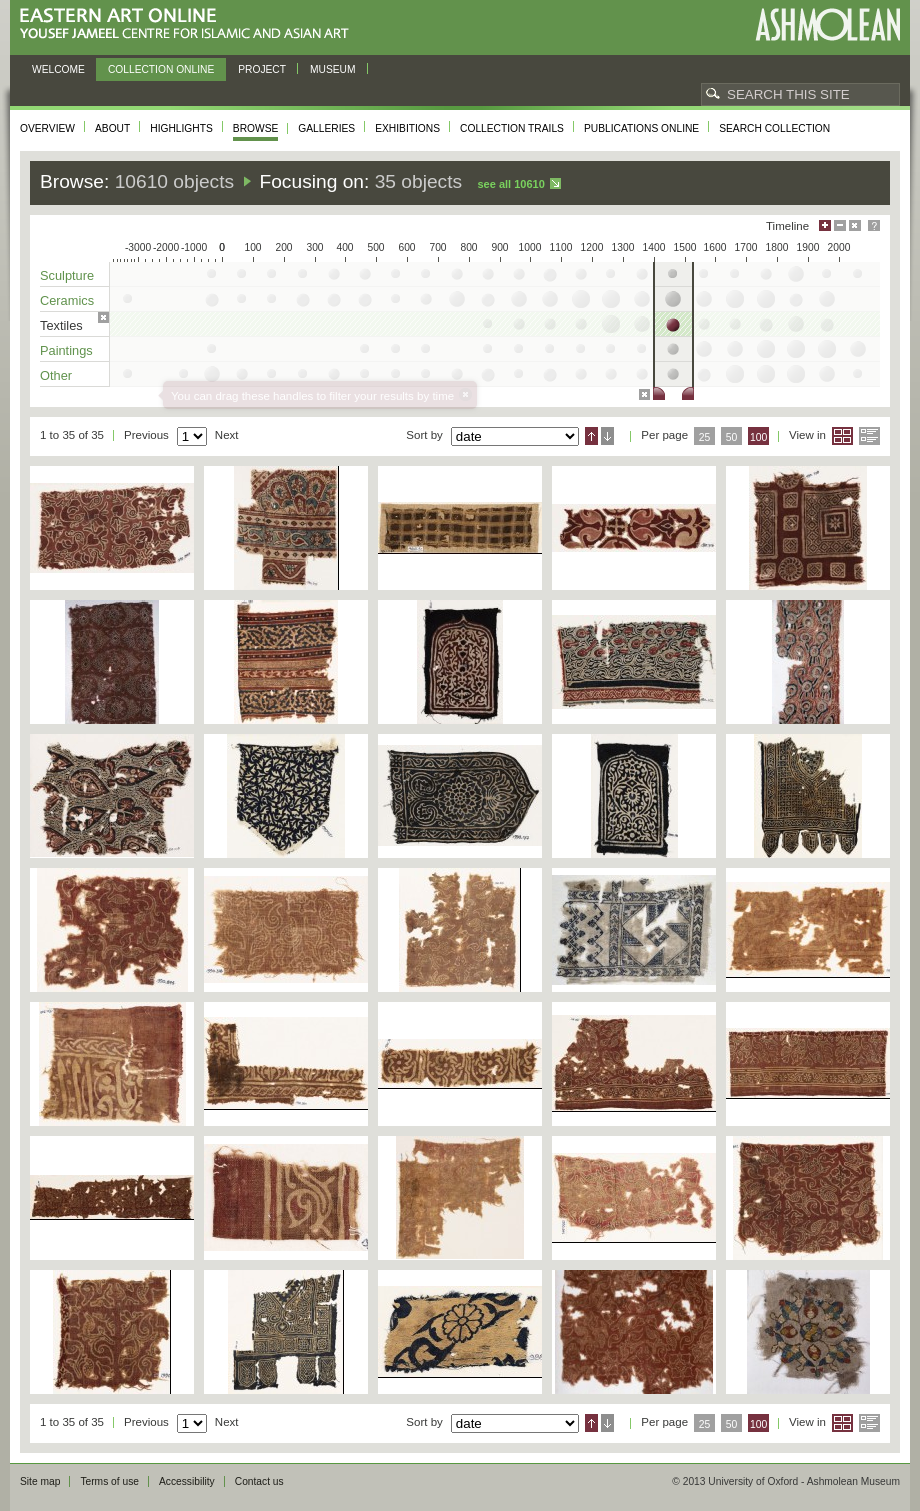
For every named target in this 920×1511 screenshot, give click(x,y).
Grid (842, 436)
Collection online (161, 69)
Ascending (591, 436)
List (869, 436)
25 (705, 437)
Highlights (181, 128)
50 (732, 437)
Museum (333, 69)
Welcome (58, 69)
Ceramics (67, 300)
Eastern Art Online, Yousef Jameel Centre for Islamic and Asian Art (189, 24)
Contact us (259, 1481)
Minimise (840, 225)
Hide (855, 225)
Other (56, 375)
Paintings (66, 350)
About (112, 128)
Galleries (326, 128)
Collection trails (512, 128)
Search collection (774, 128)
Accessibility (187, 1481)
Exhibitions (407, 128)
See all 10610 (510, 184)
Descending (607, 436)
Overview (47, 128)
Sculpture (67, 275)
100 (758, 437)
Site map (40, 1481)
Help (874, 225)
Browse (256, 128)
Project (262, 69)
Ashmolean (827, 24)
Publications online (641, 128)
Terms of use (109, 1481)
